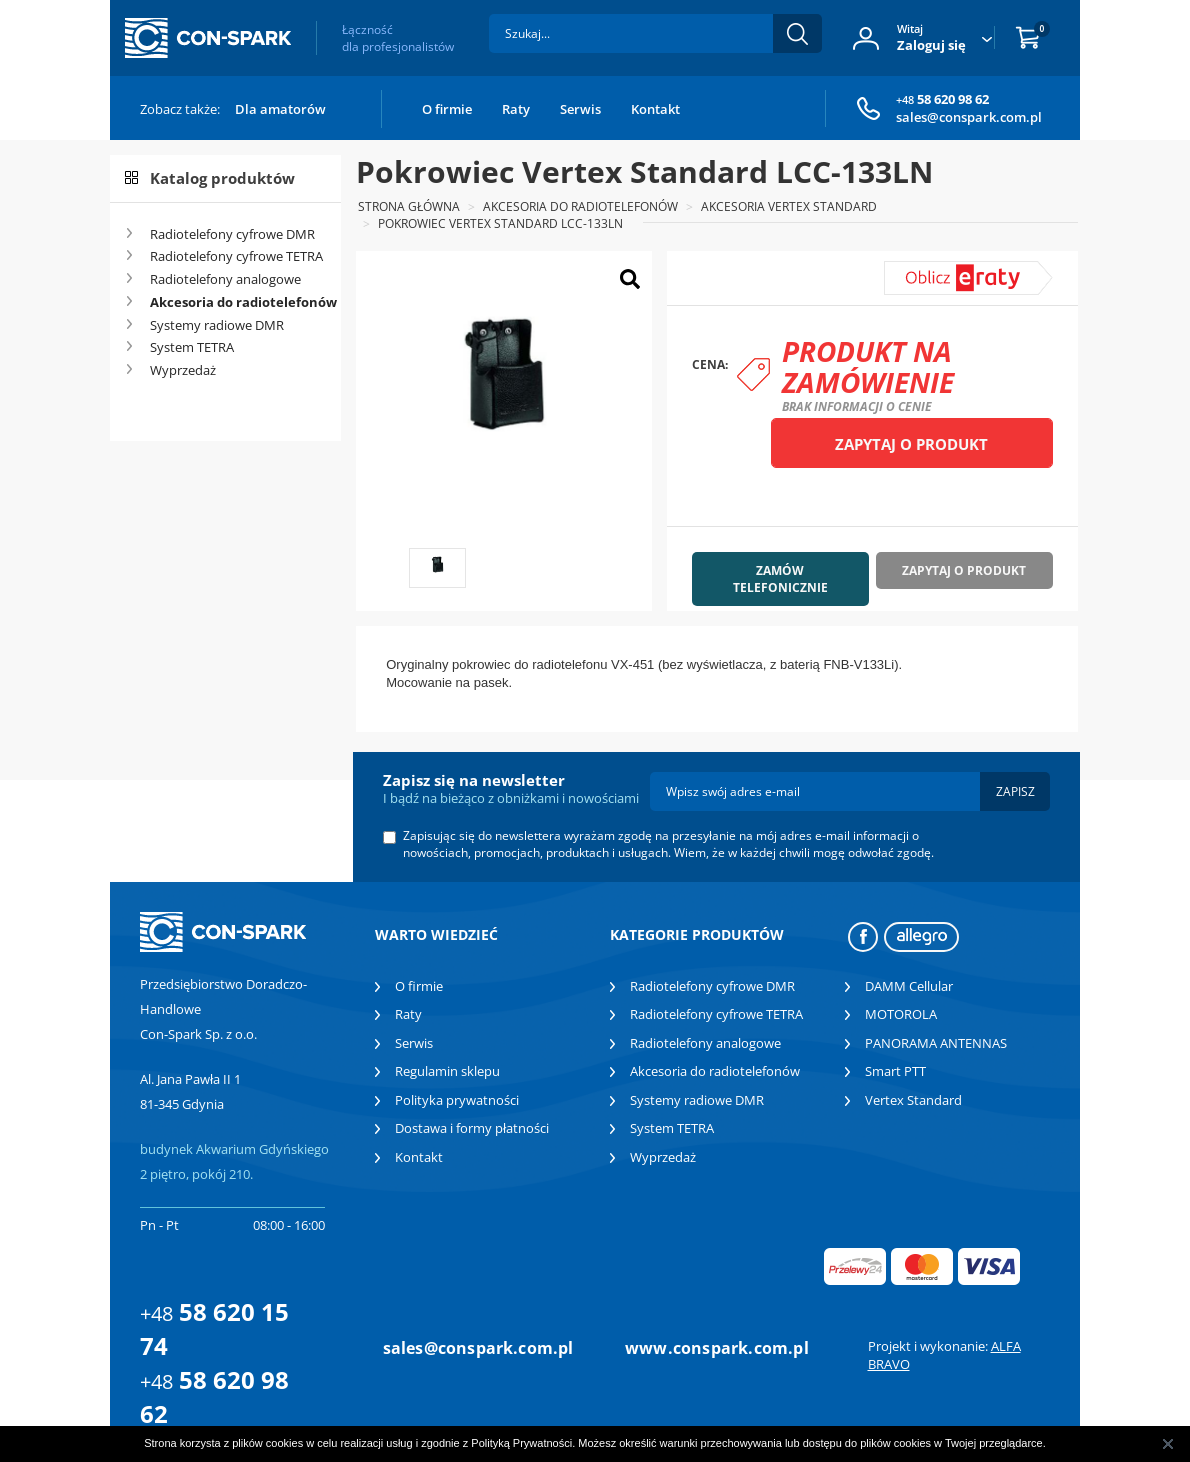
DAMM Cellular (909, 986)
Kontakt (655, 109)
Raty (516, 109)
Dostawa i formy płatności (472, 1128)
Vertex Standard (913, 1100)
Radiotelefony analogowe (225, 279)
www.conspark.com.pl (716, 1348)
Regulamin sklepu (447, 1071)
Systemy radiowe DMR (217, 325)
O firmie (447, 109)
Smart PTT (895, 1071)
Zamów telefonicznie (780, 579)
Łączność (398, 38)
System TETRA (192, 347)
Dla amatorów (280, 109)
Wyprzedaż (183, 370)
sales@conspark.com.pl (969, 117)
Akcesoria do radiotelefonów (238, 302)
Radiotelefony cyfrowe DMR (232, 234)
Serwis (580, 109)
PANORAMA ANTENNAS (936, 1043)
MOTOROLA (901, 1014)
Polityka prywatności (457, 1100)
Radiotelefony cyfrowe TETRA (236, 256)
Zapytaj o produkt (911, 444)
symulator (929, 269)
